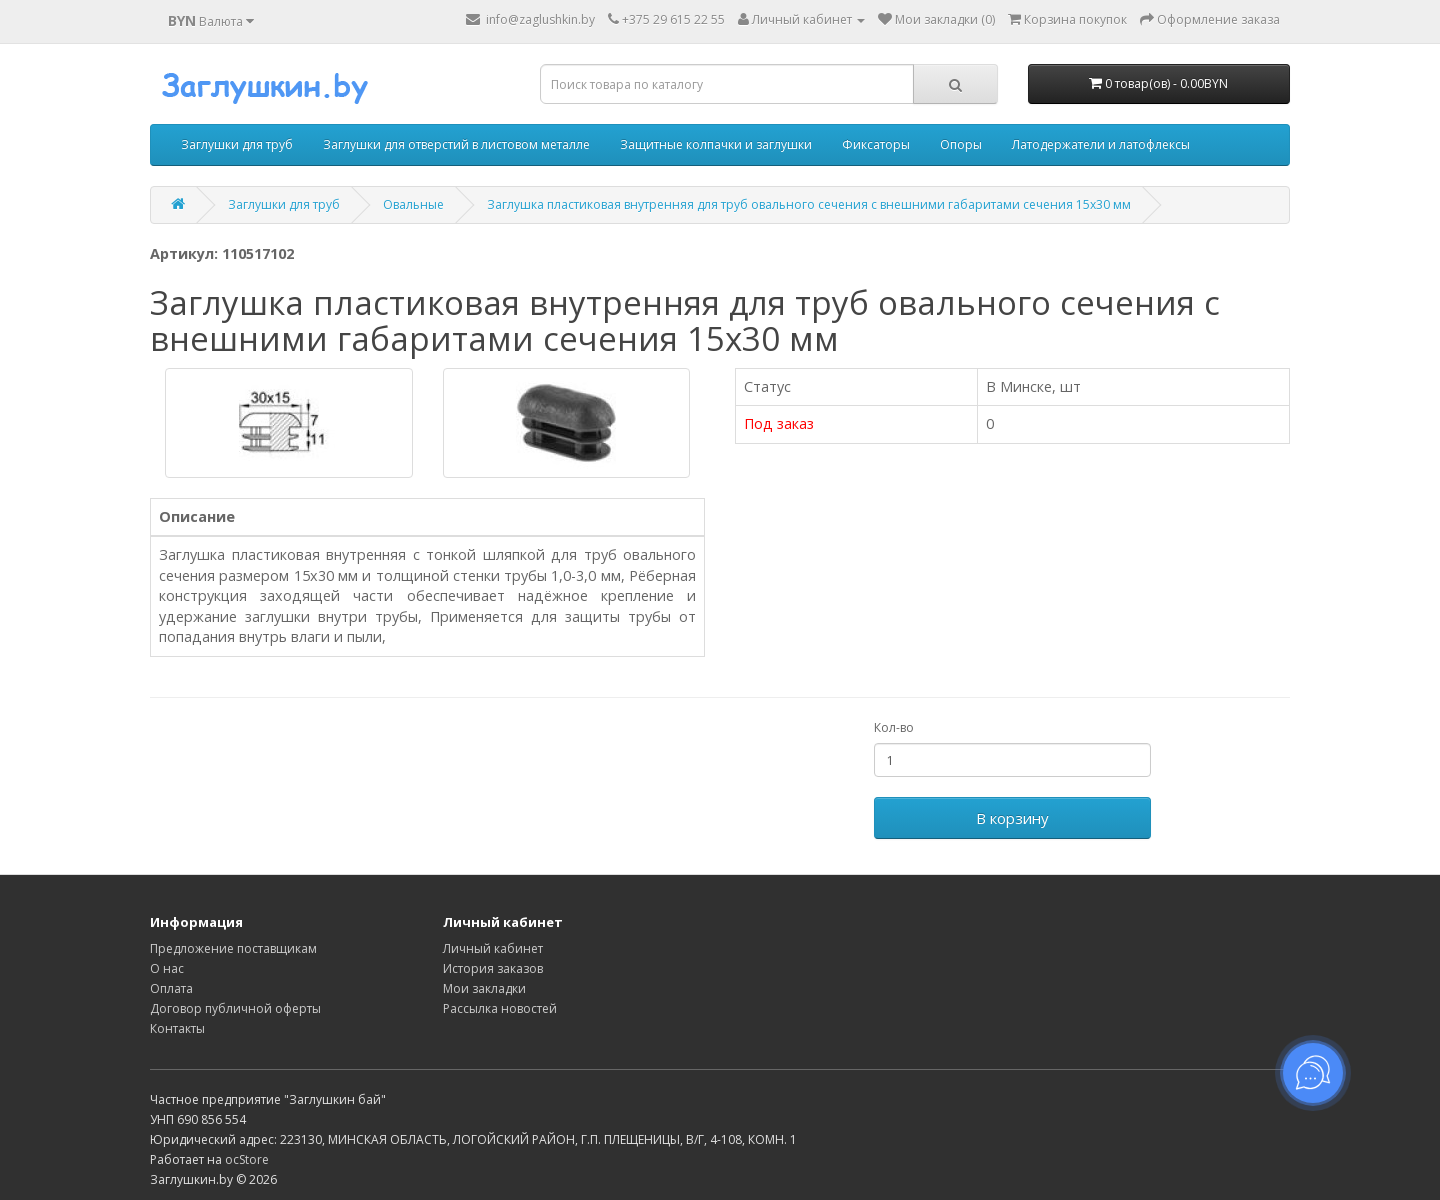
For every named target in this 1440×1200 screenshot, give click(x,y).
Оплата (171, 988)
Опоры (961, 144)
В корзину (1012, 818)
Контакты (177, 1028)
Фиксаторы (876, 144)
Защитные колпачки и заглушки (716, 144)
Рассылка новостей (500, 1008)
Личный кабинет (493, 948)
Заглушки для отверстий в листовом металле (456, 144)
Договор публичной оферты (235, 1008)
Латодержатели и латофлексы (1101, 144)
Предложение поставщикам (233, 948)
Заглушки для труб (237, 144)
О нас (167, 968)
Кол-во (894, 727)
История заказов (493, 968)
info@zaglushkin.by (530, 19)
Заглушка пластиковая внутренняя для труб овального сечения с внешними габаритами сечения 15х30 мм (809, 204)
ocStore (247, 1159)
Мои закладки (484, 988)
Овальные (413, 204)
